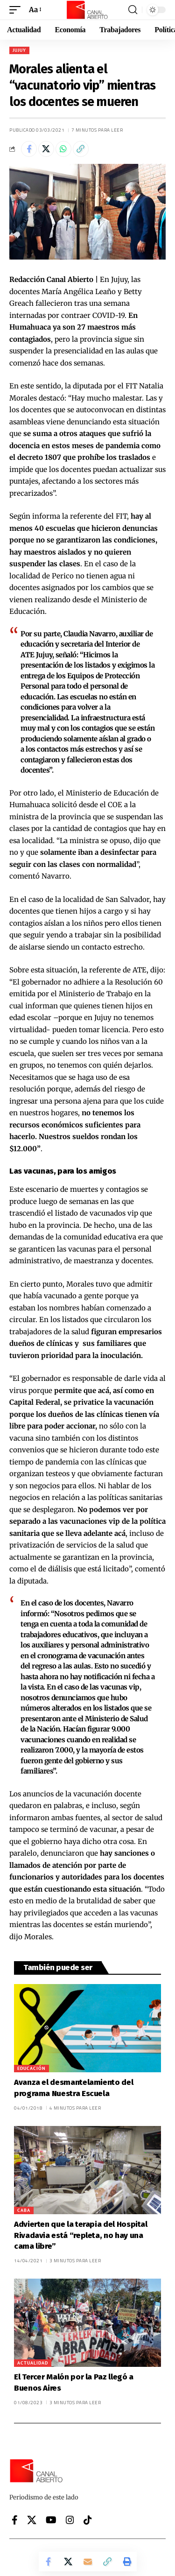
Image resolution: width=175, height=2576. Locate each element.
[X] (32, 2520)
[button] (17, 10)
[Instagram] (70, 2520)
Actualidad (32, 2363)
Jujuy (19, 50)
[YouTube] (51, 2520)
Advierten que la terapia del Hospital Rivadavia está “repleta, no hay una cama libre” (80, 2235)
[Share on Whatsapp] (63, 149)
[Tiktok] (87, 2520)
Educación (31, 2068)
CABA (23, 2210)
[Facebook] (14, 2520)
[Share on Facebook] (29, 149)
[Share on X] (46, 149)
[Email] (88, 2561)
